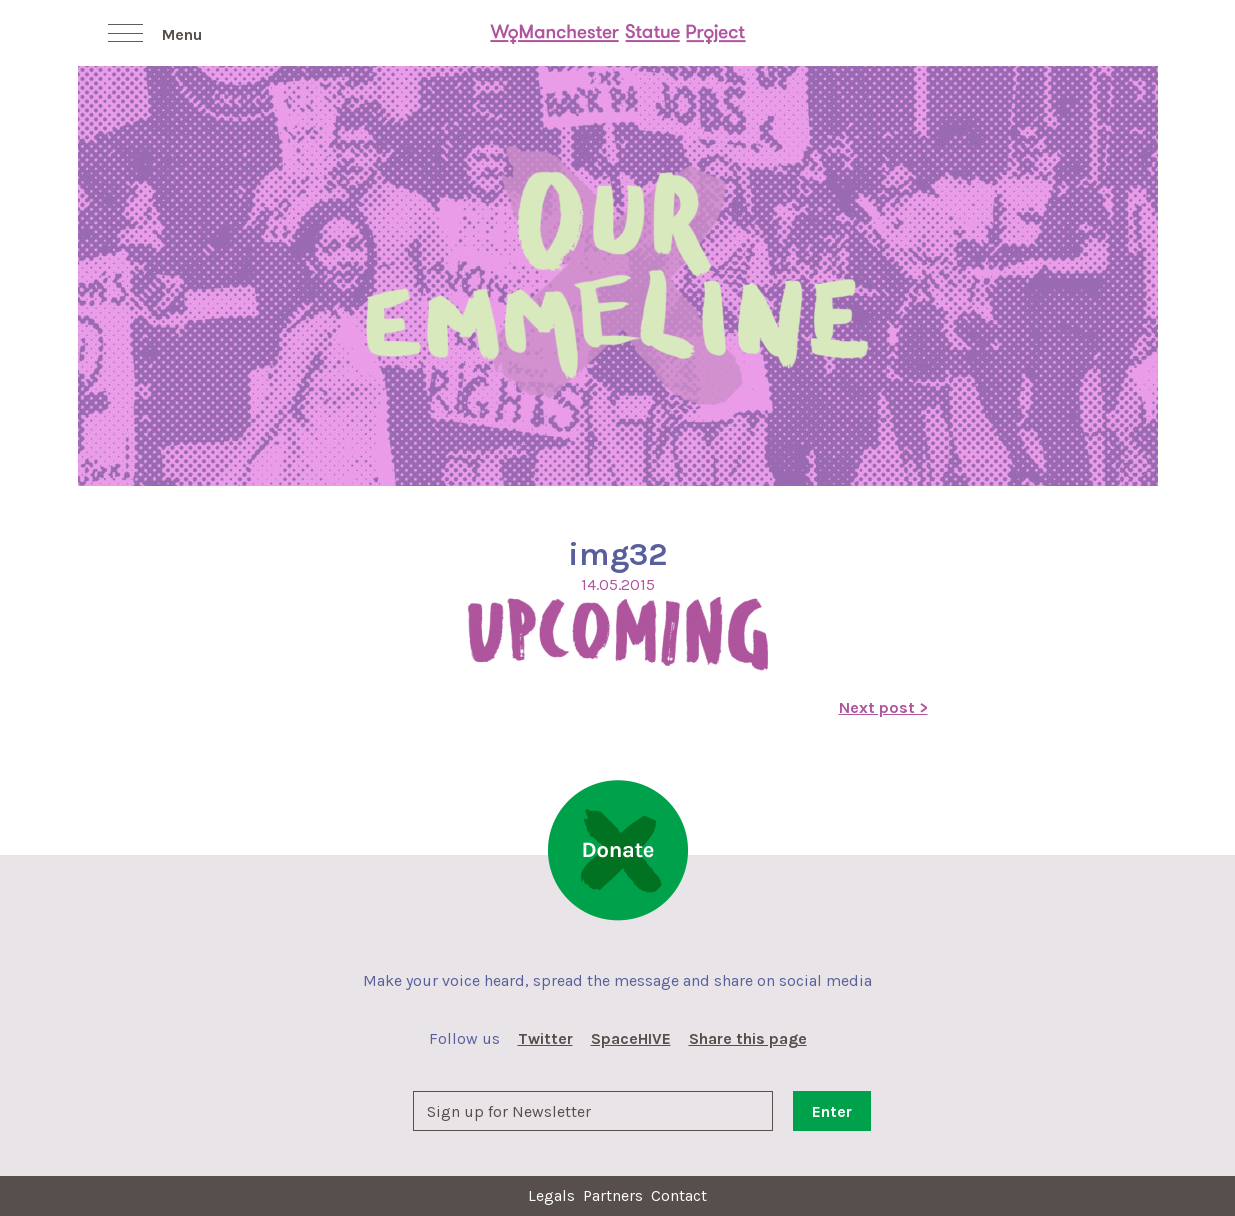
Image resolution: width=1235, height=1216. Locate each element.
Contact (679, 1195)
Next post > (883, 707)
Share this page (748, 1038)
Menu (182, 34)
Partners (613, 1195)
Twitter (545, 1038)
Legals (551, 1195)
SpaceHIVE (631, 1038)
